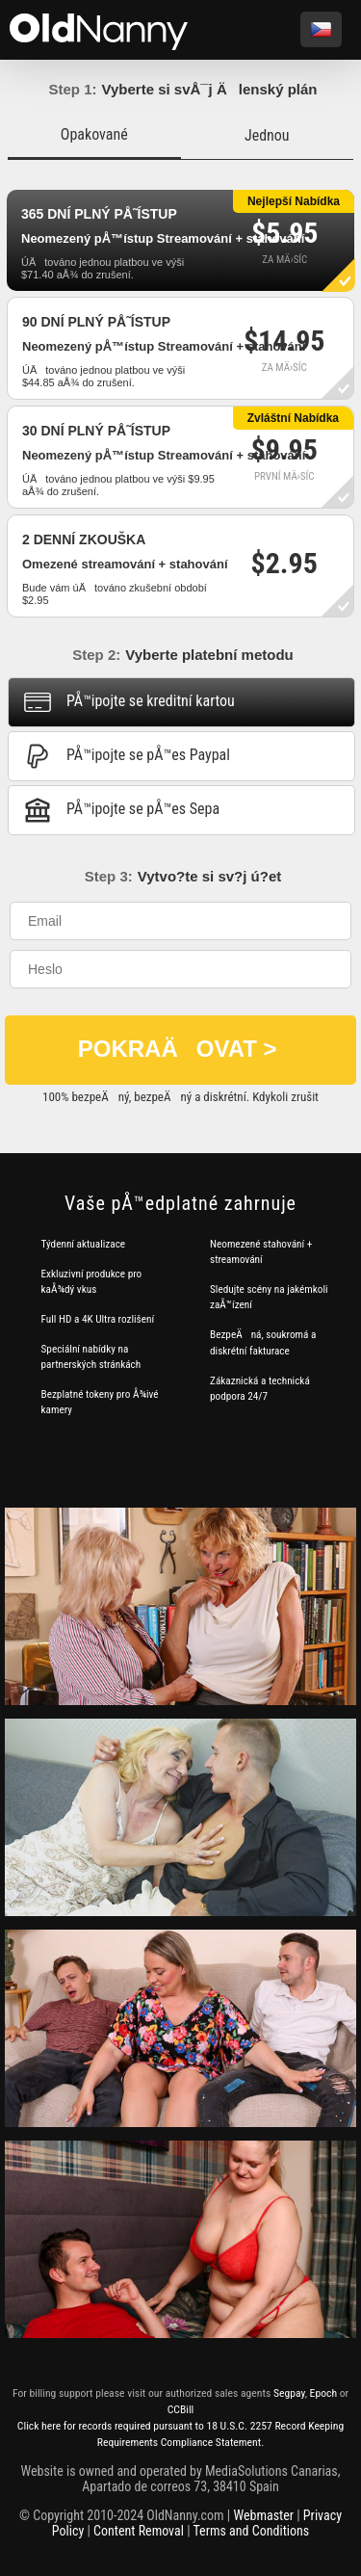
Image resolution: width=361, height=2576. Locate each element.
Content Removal (138, 2530)
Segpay (289, 2393)
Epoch (323, 2393)
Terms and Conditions (251, 2530)
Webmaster (263, 2515)
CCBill (181, 2409)
